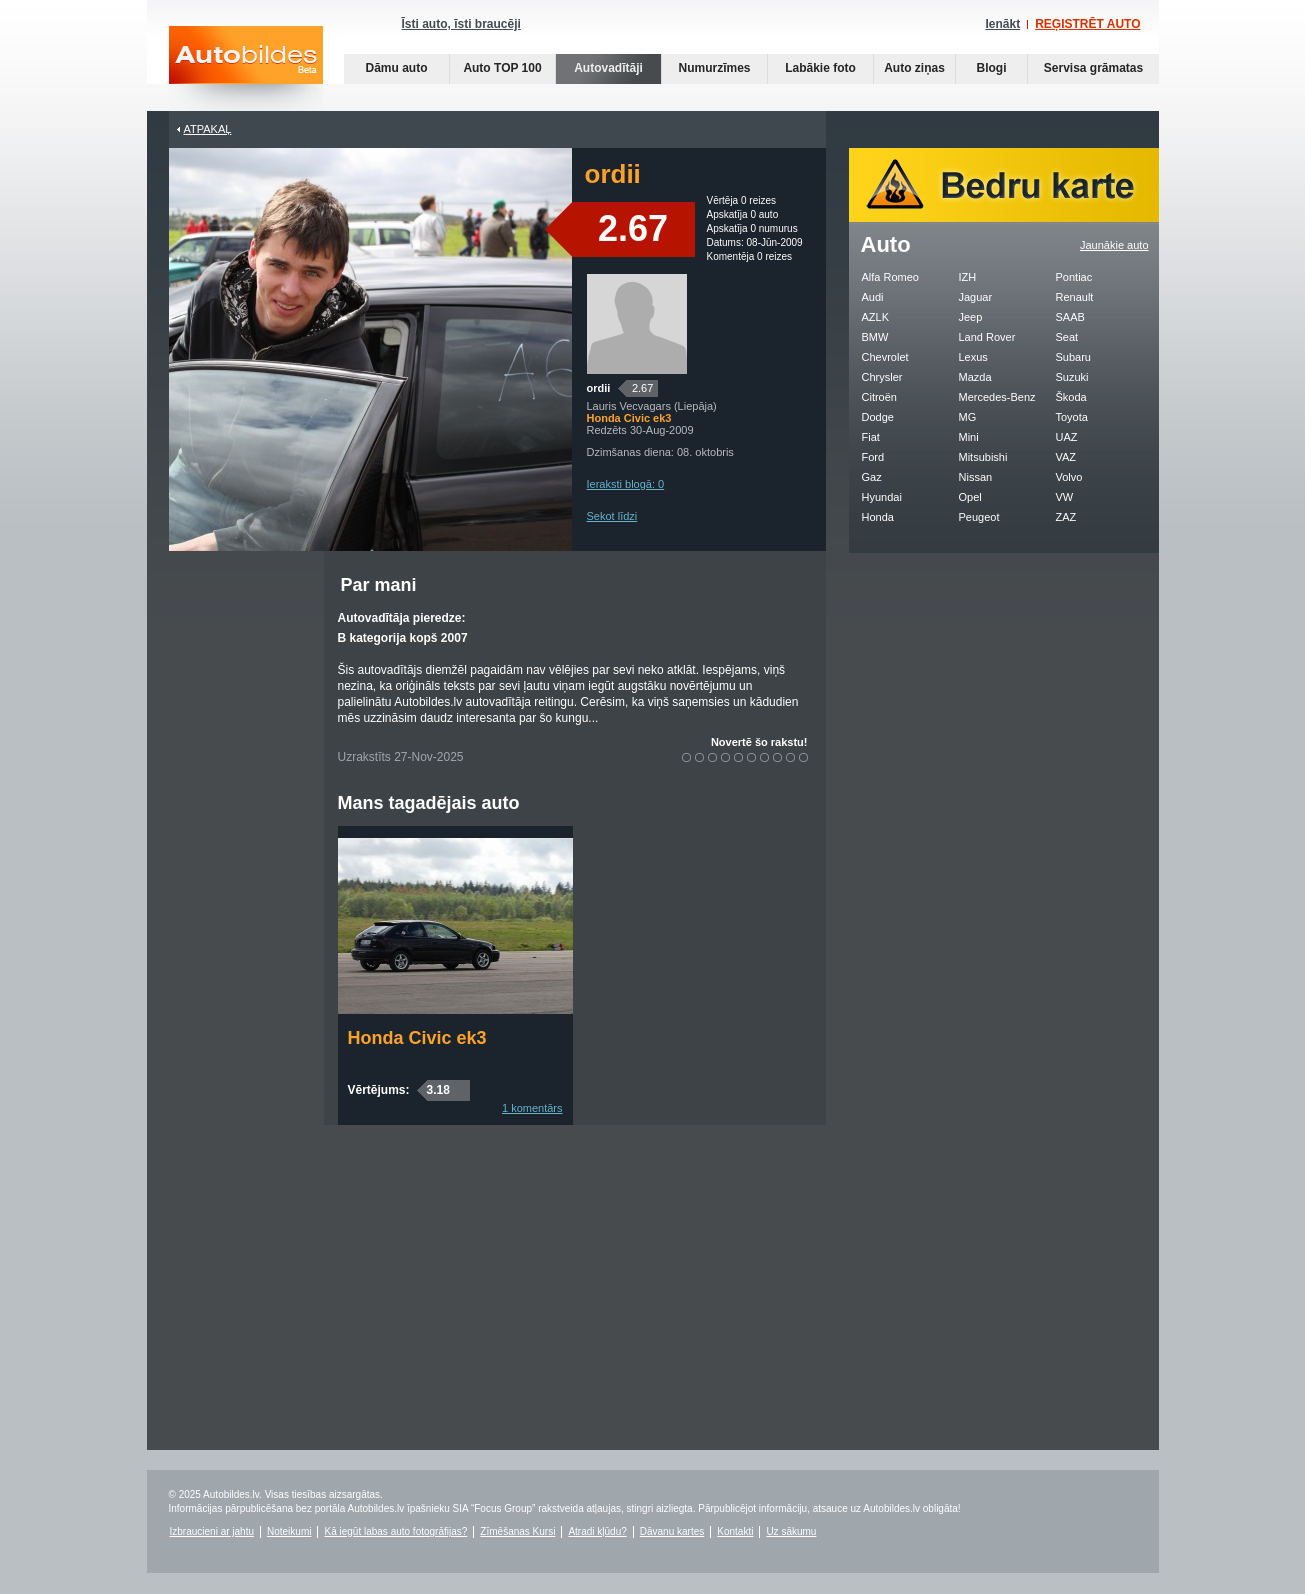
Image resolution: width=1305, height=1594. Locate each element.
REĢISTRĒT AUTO (1087, 24)
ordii (599, 388)
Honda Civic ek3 (417, 1038)
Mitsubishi (983, 457)
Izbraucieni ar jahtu (212, 1531)
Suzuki (1072, 377)
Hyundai (882, 497)
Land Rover (987, 337)
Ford (873, 457)
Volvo (1069, 477)
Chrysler (882, 377)
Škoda (1071, 397)
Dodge (878, 417)
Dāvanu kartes (672, 1531)
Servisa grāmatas (1093, 68)
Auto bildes (246, 68)
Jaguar (976, 297)
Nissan (976, 477)
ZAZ (1066, 517)
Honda (878, 517)
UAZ (1067, 437)
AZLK (876, 317)
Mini (969, 437)
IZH (968, 277)
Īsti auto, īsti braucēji (461, 24)
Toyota (1072, 417)
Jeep (971, 317)
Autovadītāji (608, 68)
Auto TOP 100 (502, 68)
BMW (875, 337)
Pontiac (1074, 277)
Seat (1067, 337)
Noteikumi (289, 1531)
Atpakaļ (208, 129)
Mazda (975, 377)
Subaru (1073, 357)
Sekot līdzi (612, 516)
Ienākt (1002, 24)
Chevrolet (885, 357)
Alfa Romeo (890, 277)
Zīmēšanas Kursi (517, 1531)
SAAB (1070, 317)
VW (1065, 497)
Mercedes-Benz (997, 397)
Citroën (879, 397)
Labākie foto (820, 68)
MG (968, 417)
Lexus (973, 357)
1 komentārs (532, 1108)
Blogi (992, 68)
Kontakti (735, 1531)
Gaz (872, 477)
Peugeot (979, 517)
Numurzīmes (714, 68)
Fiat (871, 437)
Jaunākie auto (1114, 245)
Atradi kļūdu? (597, 1531)
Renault (1075, 297)
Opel (970, 497)
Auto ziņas (914, 68)
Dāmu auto (396, 68)
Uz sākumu (791, 1531)
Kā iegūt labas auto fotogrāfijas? (395, 1531)
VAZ (1066, 457)
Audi (873, 297)
